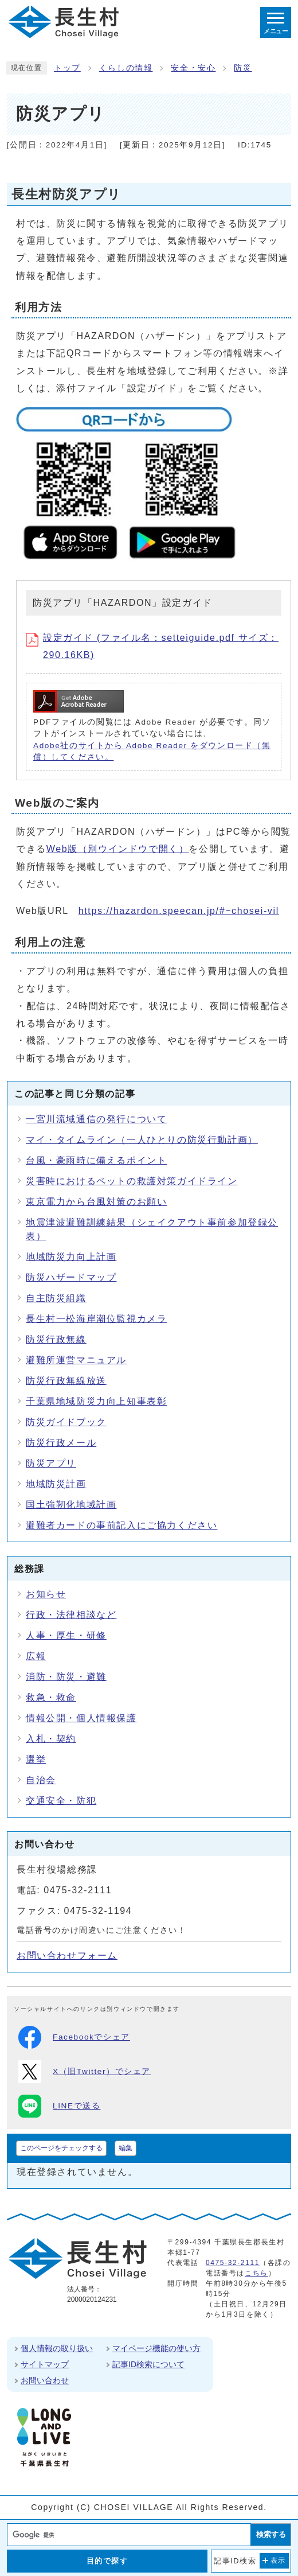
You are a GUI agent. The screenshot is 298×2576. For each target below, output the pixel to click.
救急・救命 (51, 1697)
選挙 (36, 1759)
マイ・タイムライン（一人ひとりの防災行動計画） (142, 1140)
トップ (67, 68)
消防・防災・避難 (66, 1677)
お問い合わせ (45, 2380)
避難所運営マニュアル (76, 1360)
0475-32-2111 (233, 2263)
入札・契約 (51, 1739)
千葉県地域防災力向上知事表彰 (96, 1401)
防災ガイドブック (66, 1422)
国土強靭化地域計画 (71, 1504)
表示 (278, 2560)
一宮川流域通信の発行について (96, 1119)
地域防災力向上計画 (71, 1257)
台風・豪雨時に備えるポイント (96, 1160)
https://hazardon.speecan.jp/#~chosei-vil (179, 911)
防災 (243, 68)
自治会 (41, 1780)
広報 (36, 1656)
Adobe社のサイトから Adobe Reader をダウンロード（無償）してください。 (152, 751)
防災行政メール (61, 1442)
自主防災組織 (56, 1298)
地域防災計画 (56, 1484)
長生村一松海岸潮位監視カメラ (96, 1319)
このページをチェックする (61, 2148)
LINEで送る (59, 2106)
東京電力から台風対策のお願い (96, 1202)
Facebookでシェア (74, 2037)
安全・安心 (193, 68)
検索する (271, 2534)
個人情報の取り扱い (57, 2348)
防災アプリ (51, 1463)
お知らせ (46, 1594)
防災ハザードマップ (71, 1277)
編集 (125, 2148)
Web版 (117, 849)
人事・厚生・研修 (66, 1635)
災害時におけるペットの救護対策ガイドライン (132, 1181)
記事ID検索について (148, 2364)
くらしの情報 (126, 68)
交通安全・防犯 (61, 1800)
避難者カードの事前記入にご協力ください (121, 1525)
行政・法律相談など (71, 1615)
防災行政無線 (56, 1339)
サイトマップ (45, 2364)
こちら (256, 2273)
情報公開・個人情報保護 (81, 1718)
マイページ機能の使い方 (156, 2348)
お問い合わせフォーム (67, 1955)
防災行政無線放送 (66, 1381)
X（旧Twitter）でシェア (84, 2071)
